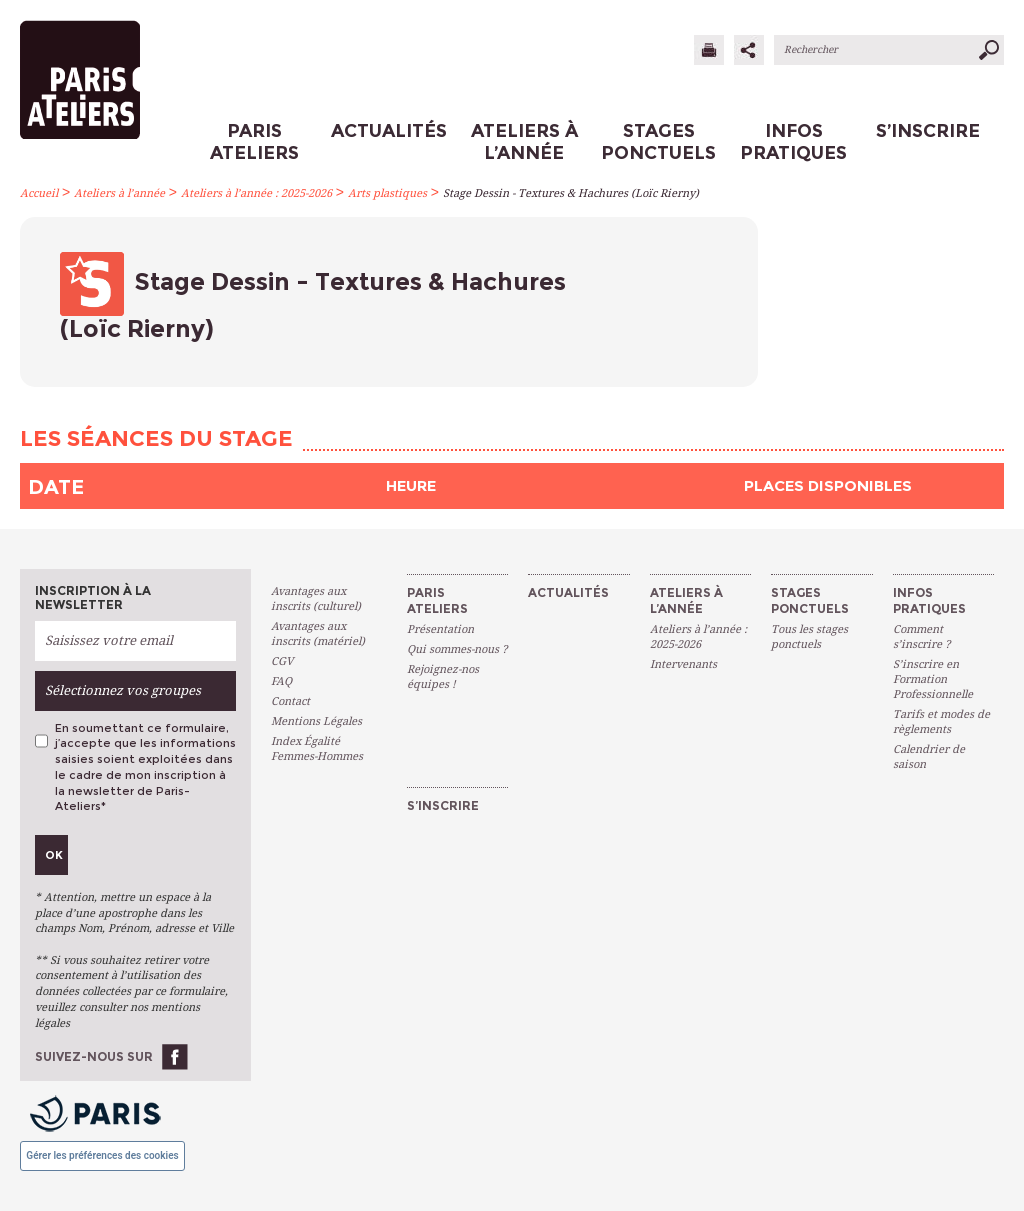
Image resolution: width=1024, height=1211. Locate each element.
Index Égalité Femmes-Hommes (317, 749)
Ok (54, 855)
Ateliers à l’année (119, 193)
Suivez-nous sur (94, 1056)
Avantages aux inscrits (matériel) (318, 634)
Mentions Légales (316, 721)
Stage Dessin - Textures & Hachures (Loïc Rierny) (571, 193)
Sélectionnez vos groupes (123, 690)
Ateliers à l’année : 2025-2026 (256, 193)
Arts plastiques (387, 193)
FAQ (281, 681)
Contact (290, 701)
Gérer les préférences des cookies (102, 1155)
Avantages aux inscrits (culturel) (316, 599)
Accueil (39, 193)
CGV (282, 661)
